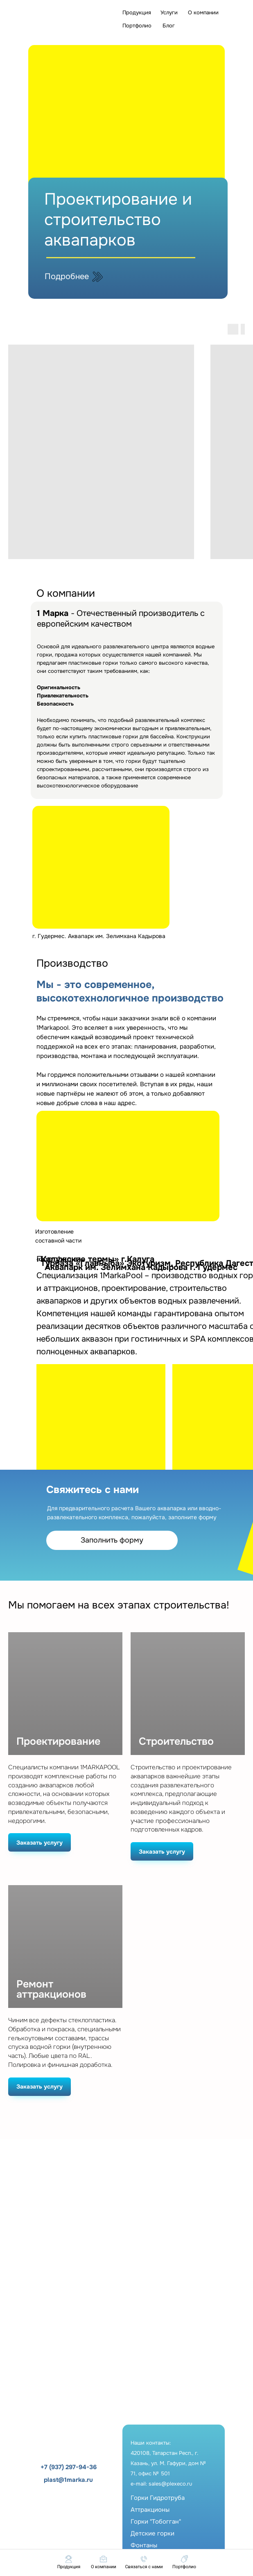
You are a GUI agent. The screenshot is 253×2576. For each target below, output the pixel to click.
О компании (203, 12)
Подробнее (67, 276)
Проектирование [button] (58, 1742)
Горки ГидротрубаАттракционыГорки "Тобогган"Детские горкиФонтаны (158, 2521)
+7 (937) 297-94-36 (69, 2467)
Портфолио (136, 25)
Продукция (136, 12)
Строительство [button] (176, 1742)
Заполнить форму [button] (112, 1540)
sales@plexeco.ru (170, 2483)
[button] (144, 2562)
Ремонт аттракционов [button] (51, 1989)
